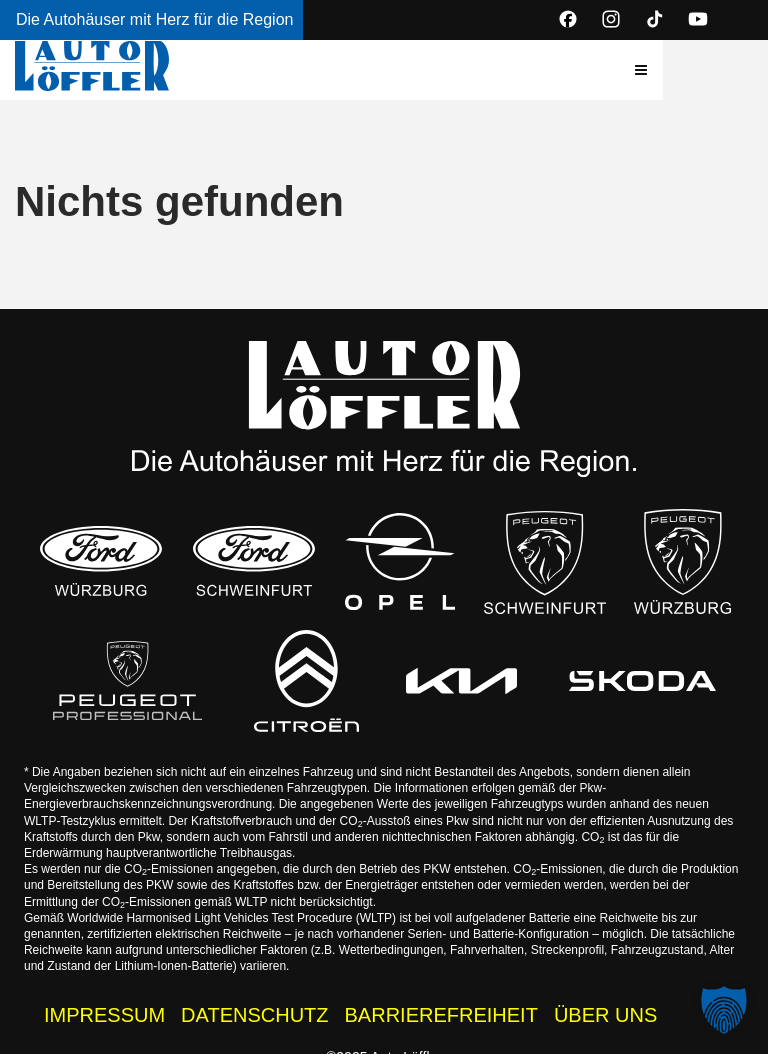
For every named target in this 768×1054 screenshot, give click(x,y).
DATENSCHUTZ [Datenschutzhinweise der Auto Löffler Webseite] (254, 1003)
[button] (737, 70)
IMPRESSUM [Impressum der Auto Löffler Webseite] (104, 1003)
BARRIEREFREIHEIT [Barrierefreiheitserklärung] (441, 1003)
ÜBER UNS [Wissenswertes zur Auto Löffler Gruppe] (605, 1003)
